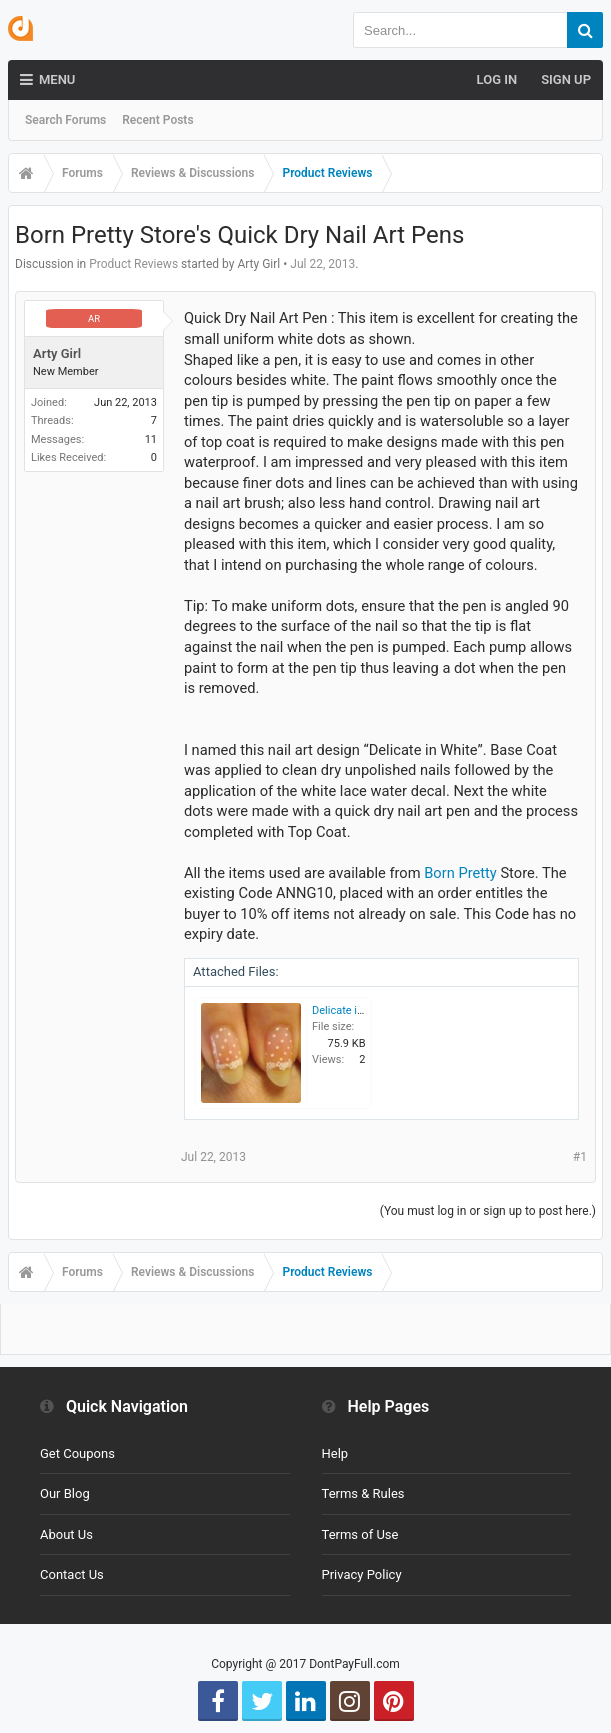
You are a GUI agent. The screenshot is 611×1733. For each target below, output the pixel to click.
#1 (580, 1157)
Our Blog (65, 1493)
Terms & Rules (363, 1493)
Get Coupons (77, 1453)
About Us (66, 1534)
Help (335, 1453)
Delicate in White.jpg (362, 1010)
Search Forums (65, 120)
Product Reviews (133, 264)
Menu (47, 80)
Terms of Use (360, 1534)
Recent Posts (157, 120)
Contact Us (72, 1574)
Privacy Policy (362, 1574)
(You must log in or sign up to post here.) (488, 1211)
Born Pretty (460, 873)
